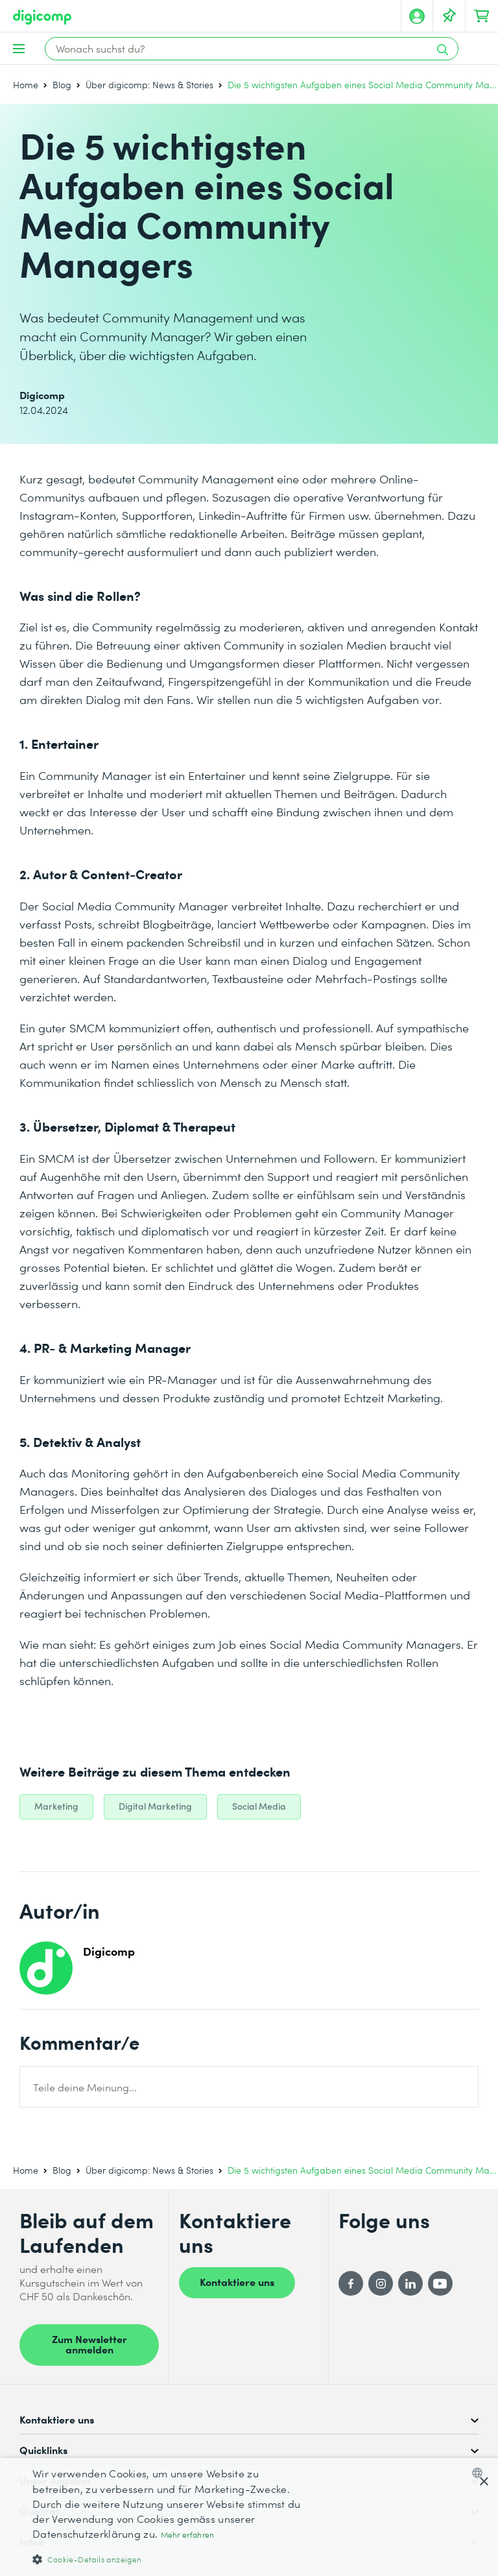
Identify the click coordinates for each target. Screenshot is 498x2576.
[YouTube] (440, 2283)
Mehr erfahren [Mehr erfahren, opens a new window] (188, 2534)
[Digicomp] (42, 17)
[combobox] (480, 2473)
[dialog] (249, 2517)
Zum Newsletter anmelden (89, 2343)
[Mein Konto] (417, 16)
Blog (62, 85)
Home (25, 85)
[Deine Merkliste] (449, 16)
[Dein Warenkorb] (482, 16)
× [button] (483, 2482)
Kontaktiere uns (237, 2281)
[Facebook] (350, 2283)
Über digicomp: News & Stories (149, 85)
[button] (171, 2558)
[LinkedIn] (410, 2283)
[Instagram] (380, 2283)
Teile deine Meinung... (85, 2087)
